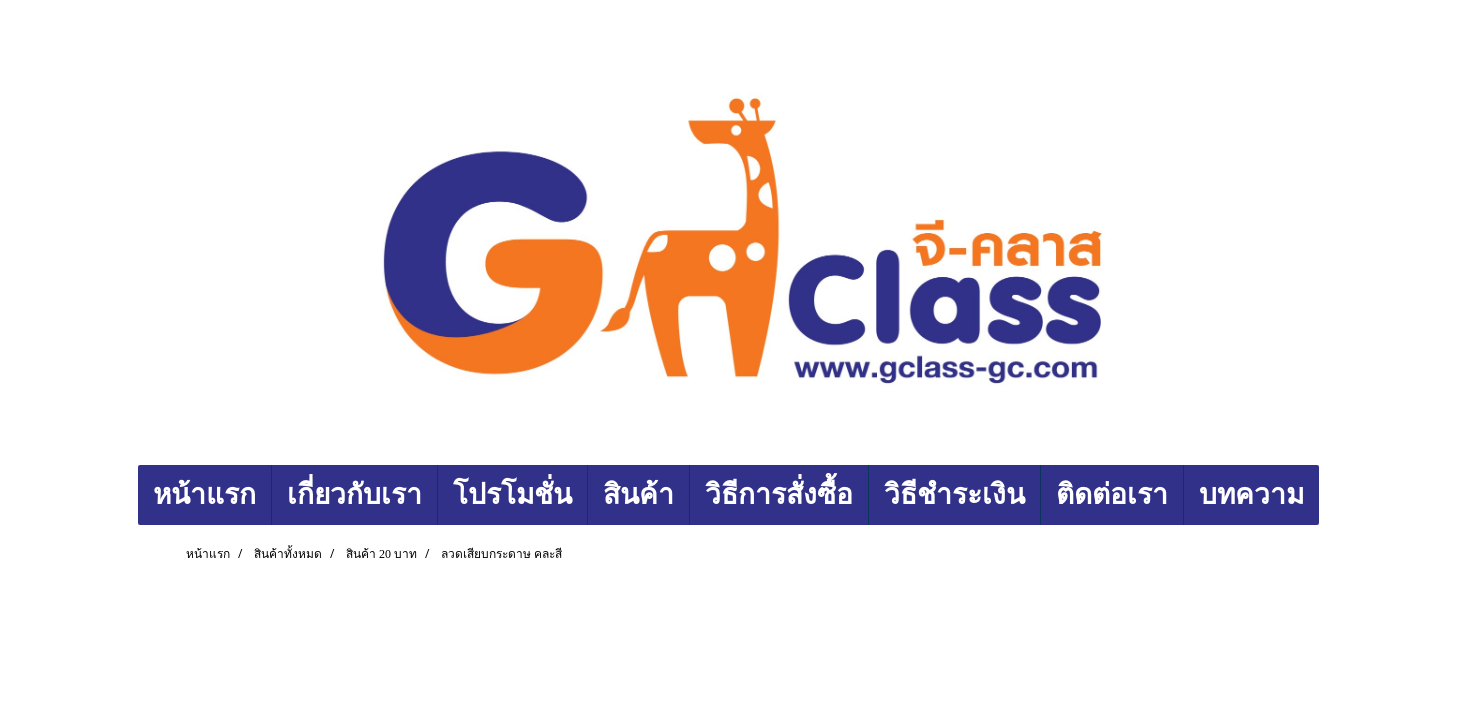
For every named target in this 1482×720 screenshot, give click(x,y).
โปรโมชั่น (512, 494)
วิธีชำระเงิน (954, 494)
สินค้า (638, 494)
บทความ (1251, 494)
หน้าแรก (204, 494)
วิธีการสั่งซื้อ (779, 494)
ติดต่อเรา (1112, 494)
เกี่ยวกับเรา (354, 494)
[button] (1337, 495)
